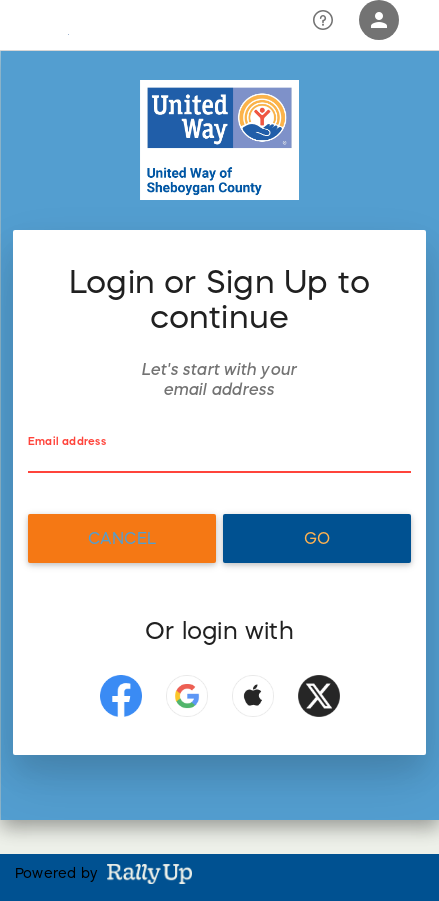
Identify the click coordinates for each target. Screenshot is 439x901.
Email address (67, 441)
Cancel (122, 538)
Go (317, 538)
